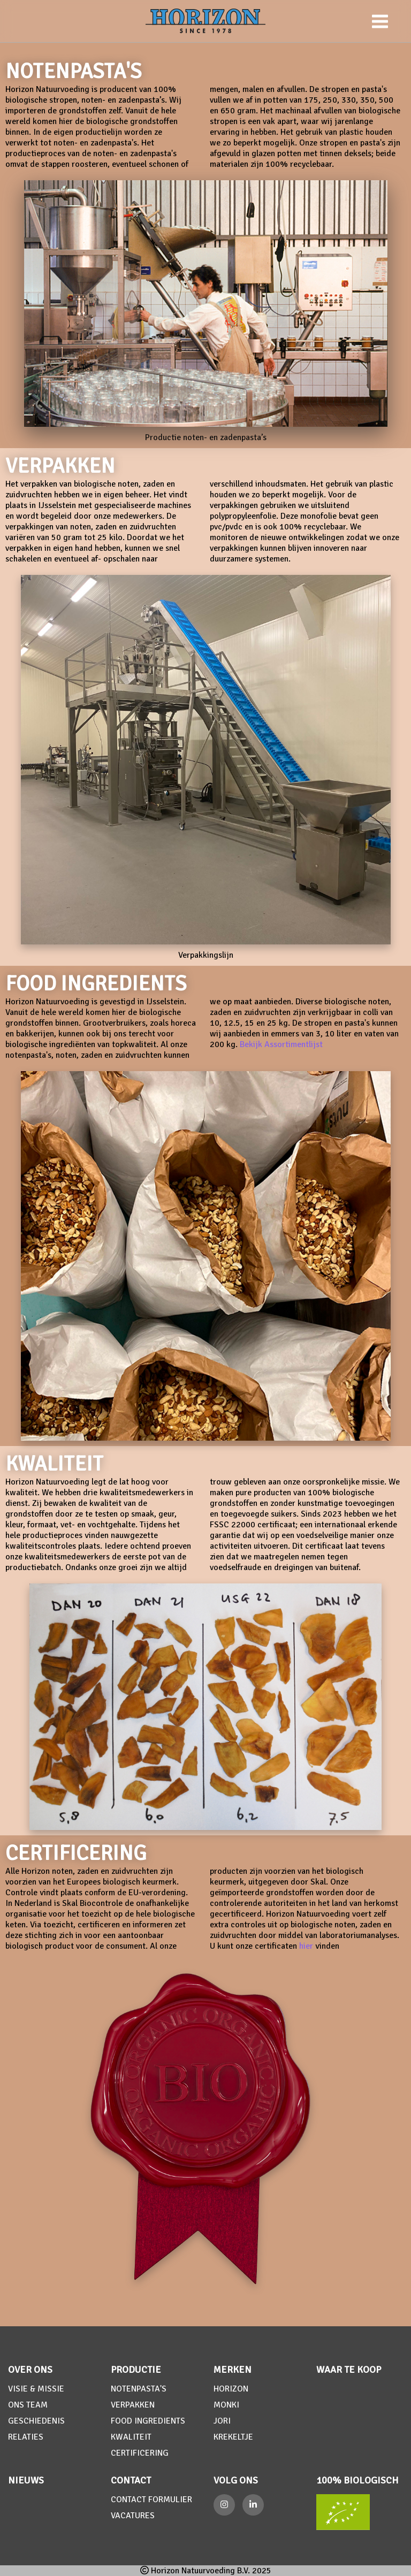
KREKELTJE (233, 2437)
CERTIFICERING (140, 2453)
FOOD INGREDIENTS (148, 2421)
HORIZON (231, 2388)
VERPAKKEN (133, 2405)
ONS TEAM (28, 2405)
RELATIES (25, 2437)
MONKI (226, 2405)
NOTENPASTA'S (138, 2388)
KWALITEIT (131, 2437)
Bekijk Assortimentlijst (281, 1044)
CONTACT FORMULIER (151, 2499)
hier (306, 1946)
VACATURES (133, 2515)
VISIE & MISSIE (36, 2388)
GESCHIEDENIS (36, 2421)
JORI (222, 2421)
